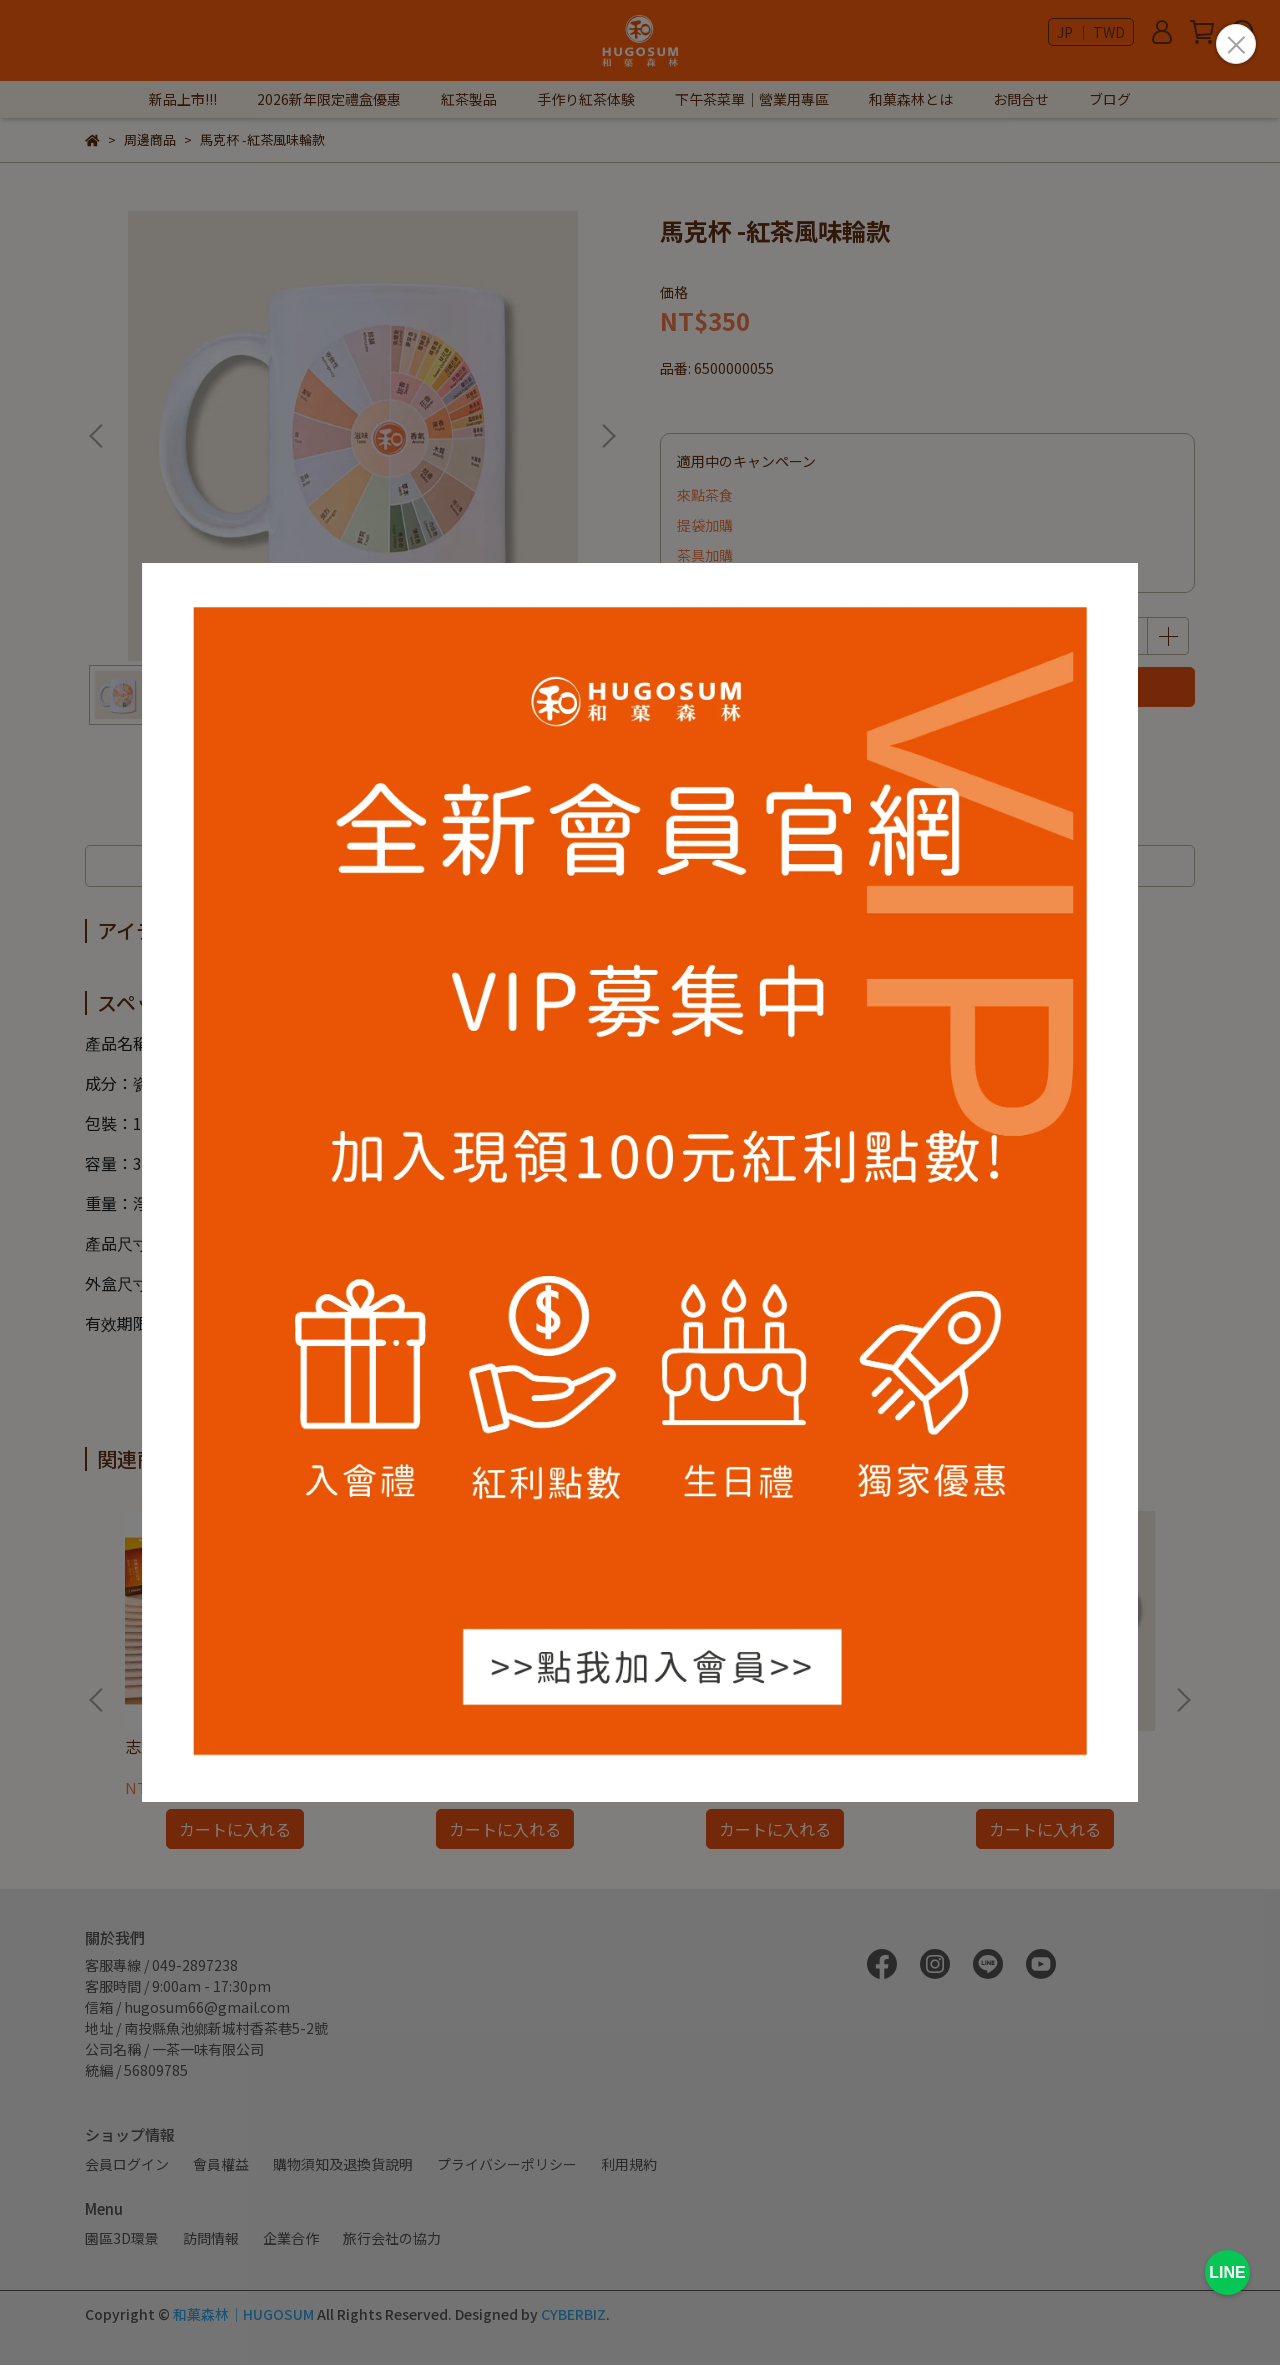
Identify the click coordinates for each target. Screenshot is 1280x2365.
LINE (1227, 2272)
